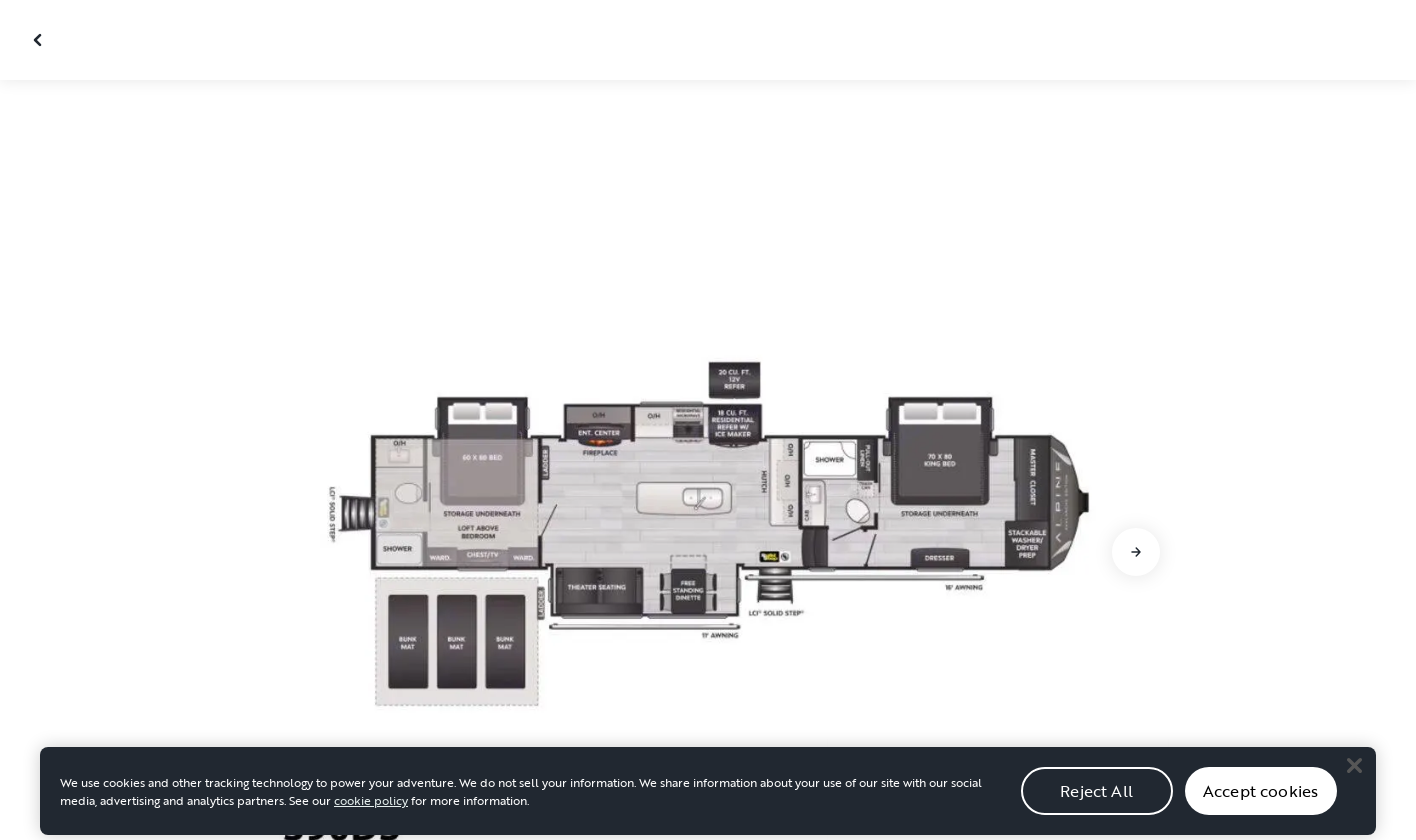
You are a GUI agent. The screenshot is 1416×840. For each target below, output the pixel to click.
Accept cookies (1260, 806)
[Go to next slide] (1136, 552)
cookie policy (371, 816)
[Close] (1354, 781)
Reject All (1096, 806)
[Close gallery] (40, 40)
